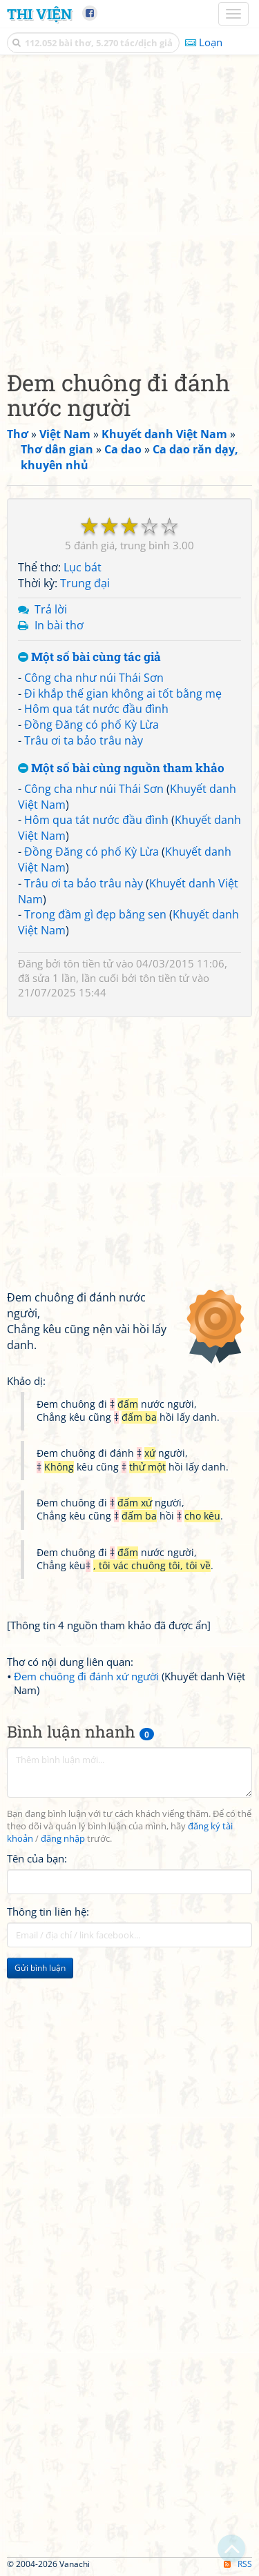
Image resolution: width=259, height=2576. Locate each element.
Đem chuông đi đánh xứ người (86, 1676)
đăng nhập (63, 1839)
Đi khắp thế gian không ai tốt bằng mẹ (123, 693)
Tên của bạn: (37, 1858)
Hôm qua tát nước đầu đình (96, 708)
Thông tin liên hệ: (48, 1911)
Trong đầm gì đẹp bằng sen (95, 914)
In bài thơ (59, 625)
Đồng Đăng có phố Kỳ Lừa (91, 724)
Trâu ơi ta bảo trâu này (83, 740)
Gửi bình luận (40, 1968)
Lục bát (83, 567)
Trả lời (51, 609)
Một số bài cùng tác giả (89, 657)
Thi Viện (39, 13)
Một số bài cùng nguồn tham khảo (121, 768)
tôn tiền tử (88, 963)
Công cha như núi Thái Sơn (94, 677)
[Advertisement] (129, 208)
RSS (238, 2564)
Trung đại (85, 583)
